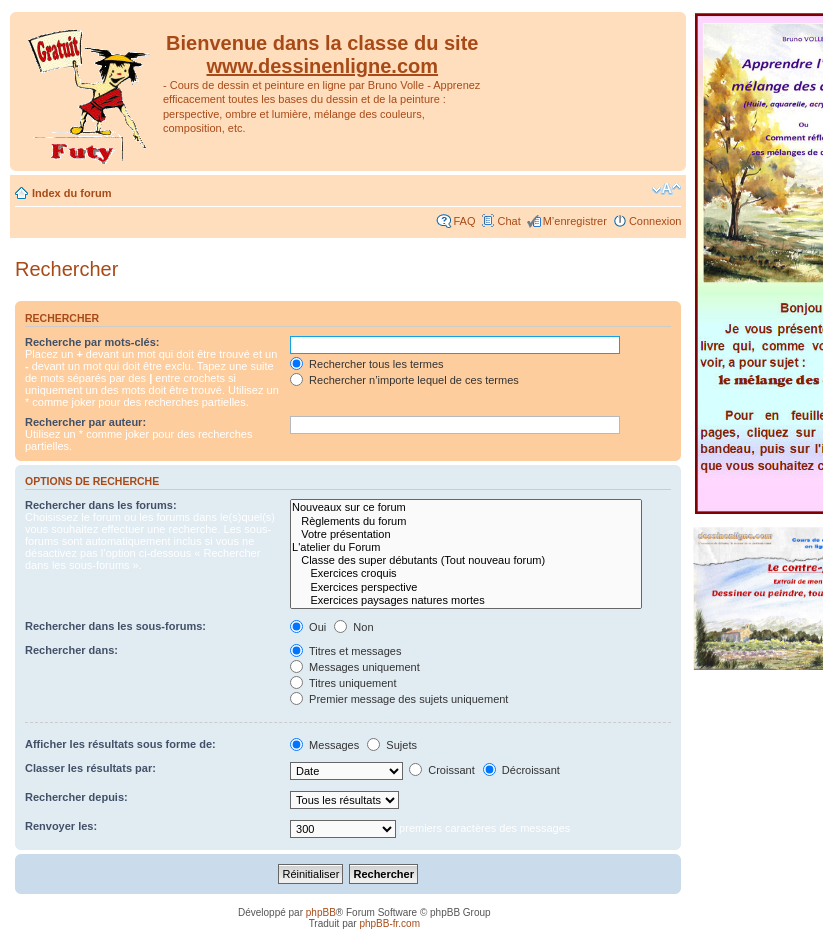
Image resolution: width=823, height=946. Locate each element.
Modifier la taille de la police (666, 189)
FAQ (464, 221)
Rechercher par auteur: (85, 422)
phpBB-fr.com (389, 923)
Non (353, 627)
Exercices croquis (466, 573)
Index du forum (71, 193)
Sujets (392, 745)
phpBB (321, 912)
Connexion (655, 221)
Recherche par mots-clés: (92, 342)
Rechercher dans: (71, 650)
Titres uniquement (343, 683)
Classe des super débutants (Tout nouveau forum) (466, 560)
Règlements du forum (466, 521)
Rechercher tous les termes (367, 364)
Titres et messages (345, 651)
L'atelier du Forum (466, 547)
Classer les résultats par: (90, 768)
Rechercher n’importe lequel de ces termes (404, 380)
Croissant (442, 770)
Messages (324, 745)
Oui (308, 627)
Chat (508, 221)
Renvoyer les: (61, 826)
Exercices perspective (466, 587)
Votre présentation (466, 534)
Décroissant (521, 770)
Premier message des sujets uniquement (399, 699)
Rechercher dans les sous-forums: (115, 626)
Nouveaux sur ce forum (466, 507)
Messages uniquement (355, 667)
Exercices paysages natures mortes (466, 600)
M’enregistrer (575, 221)
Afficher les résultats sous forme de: (120, 744)
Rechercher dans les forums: (101, 505)
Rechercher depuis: (76, 797)
